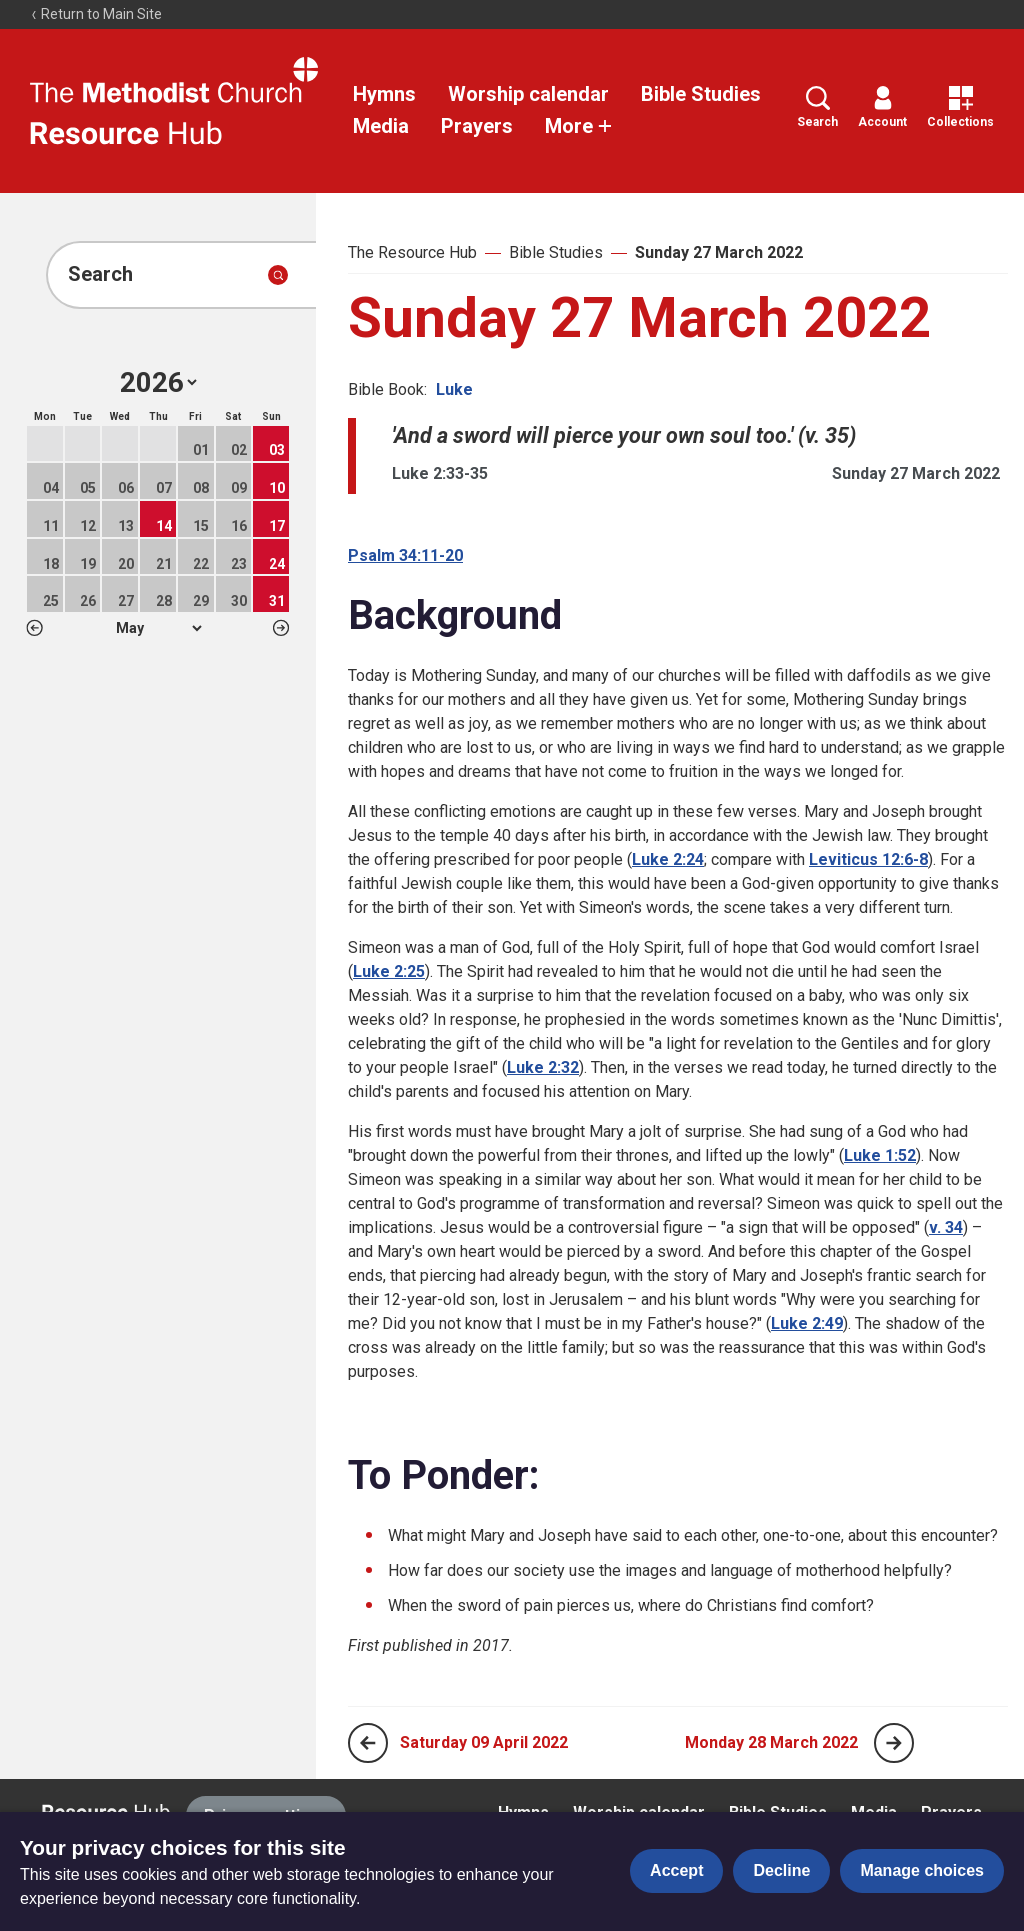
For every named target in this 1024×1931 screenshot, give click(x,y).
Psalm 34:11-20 (405, 555)
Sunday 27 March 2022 (719, 252)
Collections (960, 107)
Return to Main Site (96, 14)
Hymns (384, 94)
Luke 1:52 (880, 1155)
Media (381, 126)
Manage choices (922, 1870)
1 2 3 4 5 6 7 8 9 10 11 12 (158, 628)
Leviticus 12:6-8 (868, 859)
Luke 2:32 (543, 1067)
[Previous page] (368, 1743)
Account (882, 107)
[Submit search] (278, 275)
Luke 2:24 (668, 859)
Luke (454, 389)
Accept (676, 1870)
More (579, 126)
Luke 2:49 (807, 1323)
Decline (781, 1870)
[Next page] (894, 1743)
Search (817, 107)
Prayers (477, 126)
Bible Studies (701, 94)
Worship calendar (528, 94)
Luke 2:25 (389, 971)
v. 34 (946, 1227)
